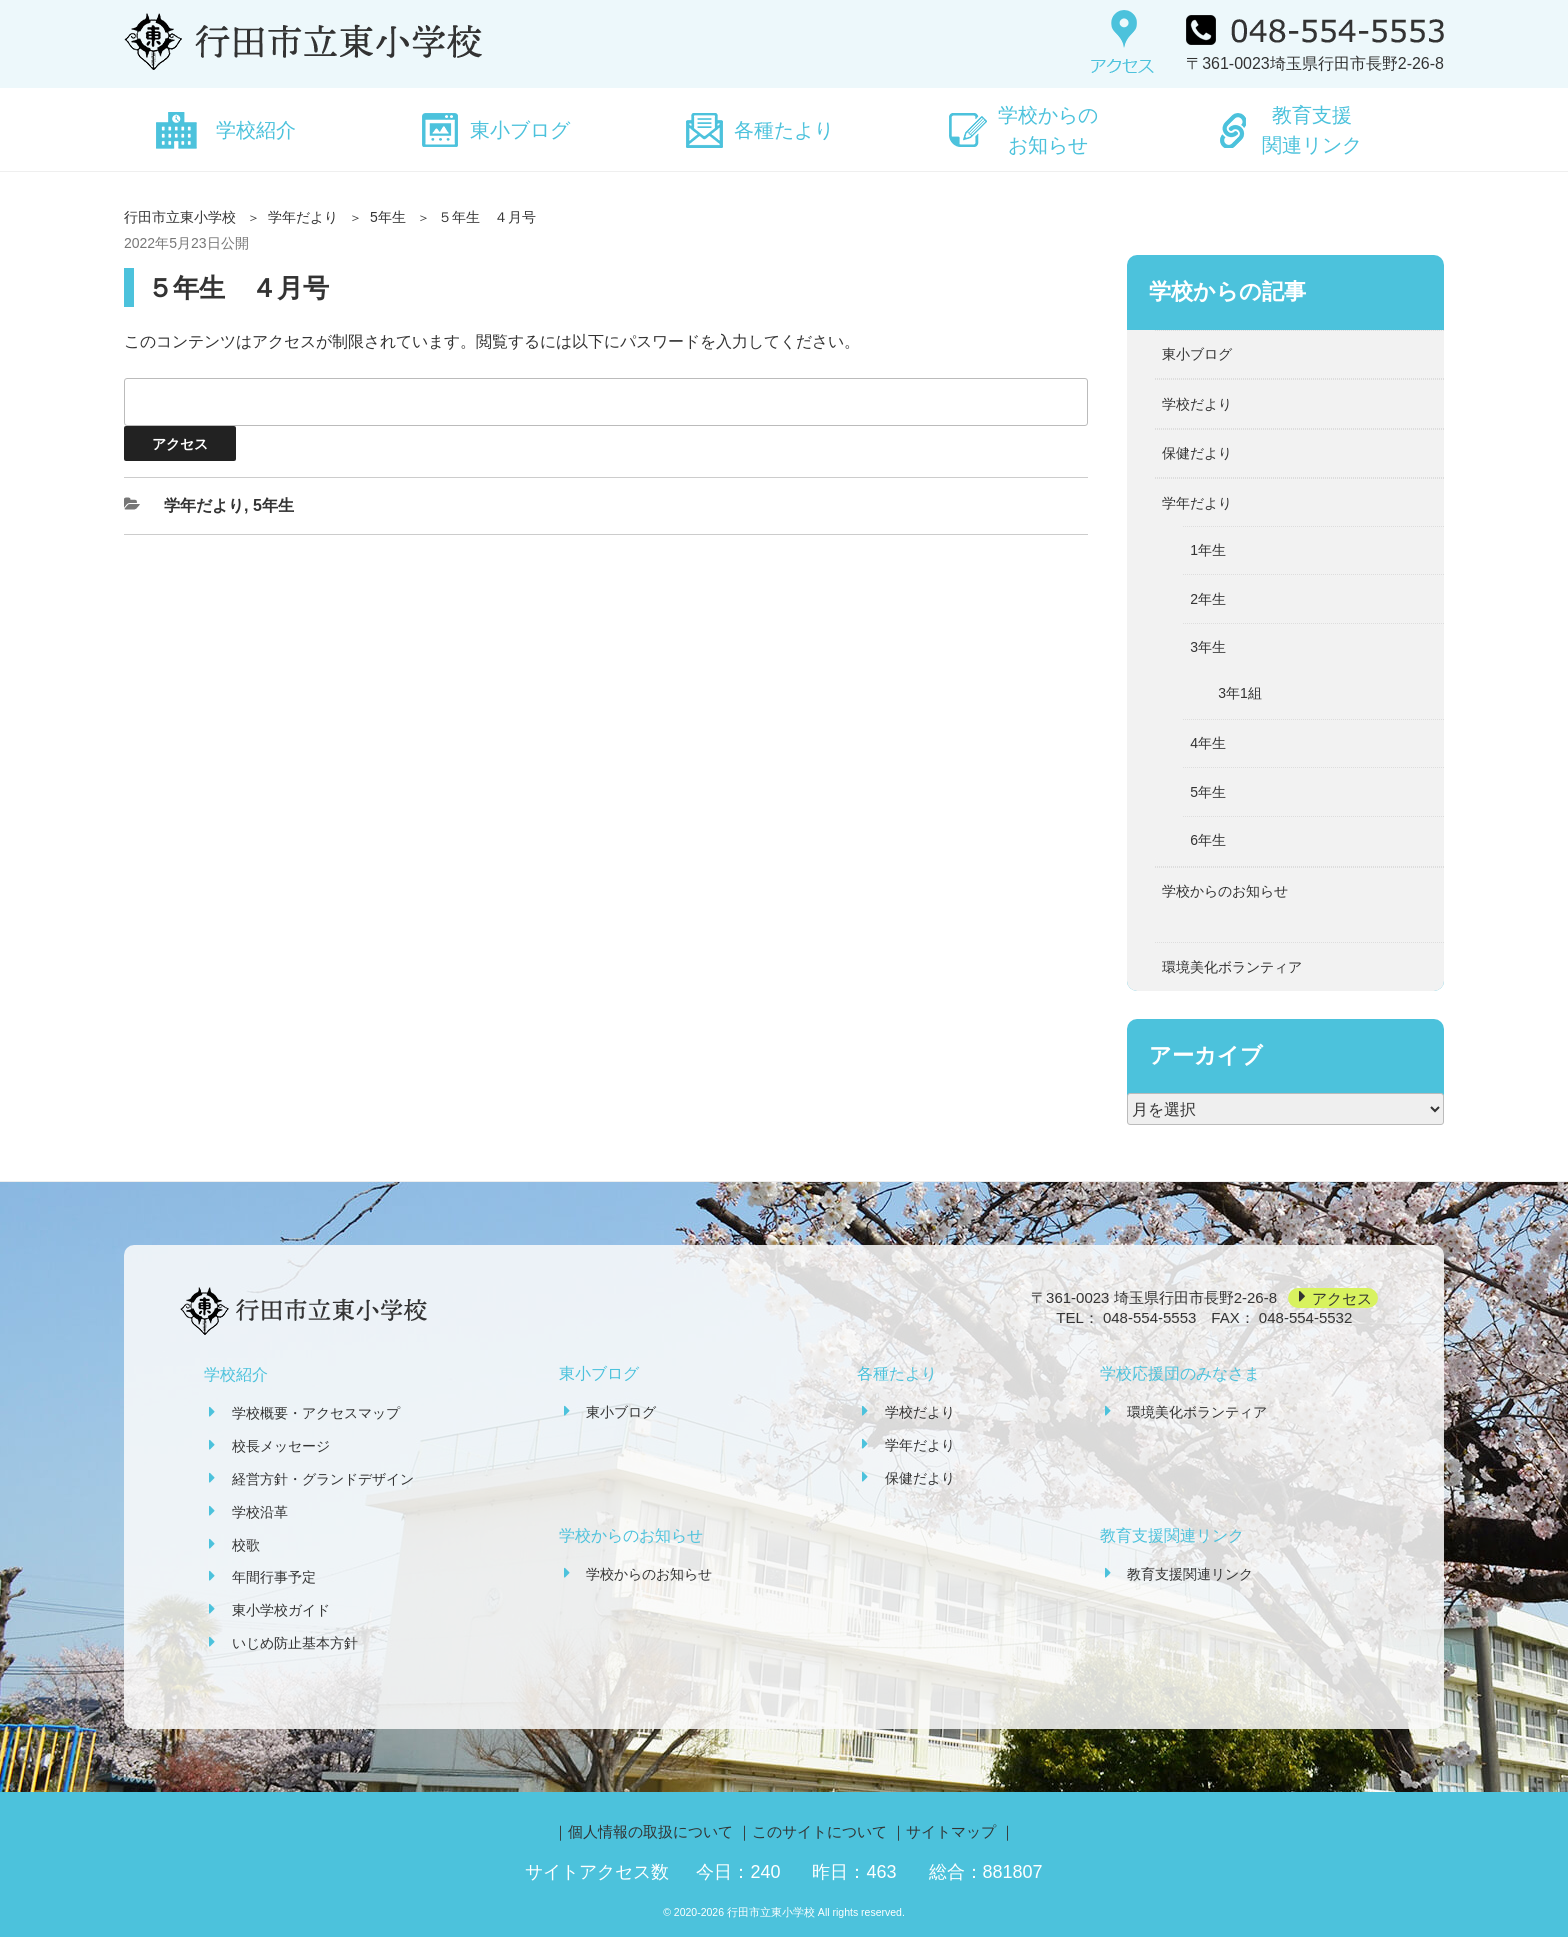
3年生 (1208, 647)
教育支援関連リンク (1312, 130)
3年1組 (1240, 693)
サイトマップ (951, 1831)
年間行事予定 (274, 1577)
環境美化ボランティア (1232, 967)
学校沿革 (260, 1512)
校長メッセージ (281, 1446)
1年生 (1208, 550)
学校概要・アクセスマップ (316, 1413)
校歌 (246, 1545)
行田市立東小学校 (180, 217)
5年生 (388, 217)
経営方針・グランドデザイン (323, 1479)
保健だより (1197, 453)
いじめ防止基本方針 (295, 1643)
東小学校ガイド (281, 1610)
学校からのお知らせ (1048, 130)
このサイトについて (819, 1831)
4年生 (1208, 743)
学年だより (303, 217)
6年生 (1208, 840)
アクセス (1342, 1297)
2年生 (1208, 599)
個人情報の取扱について (650, 1831)
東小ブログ (520, 130)
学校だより (1197, 404)
